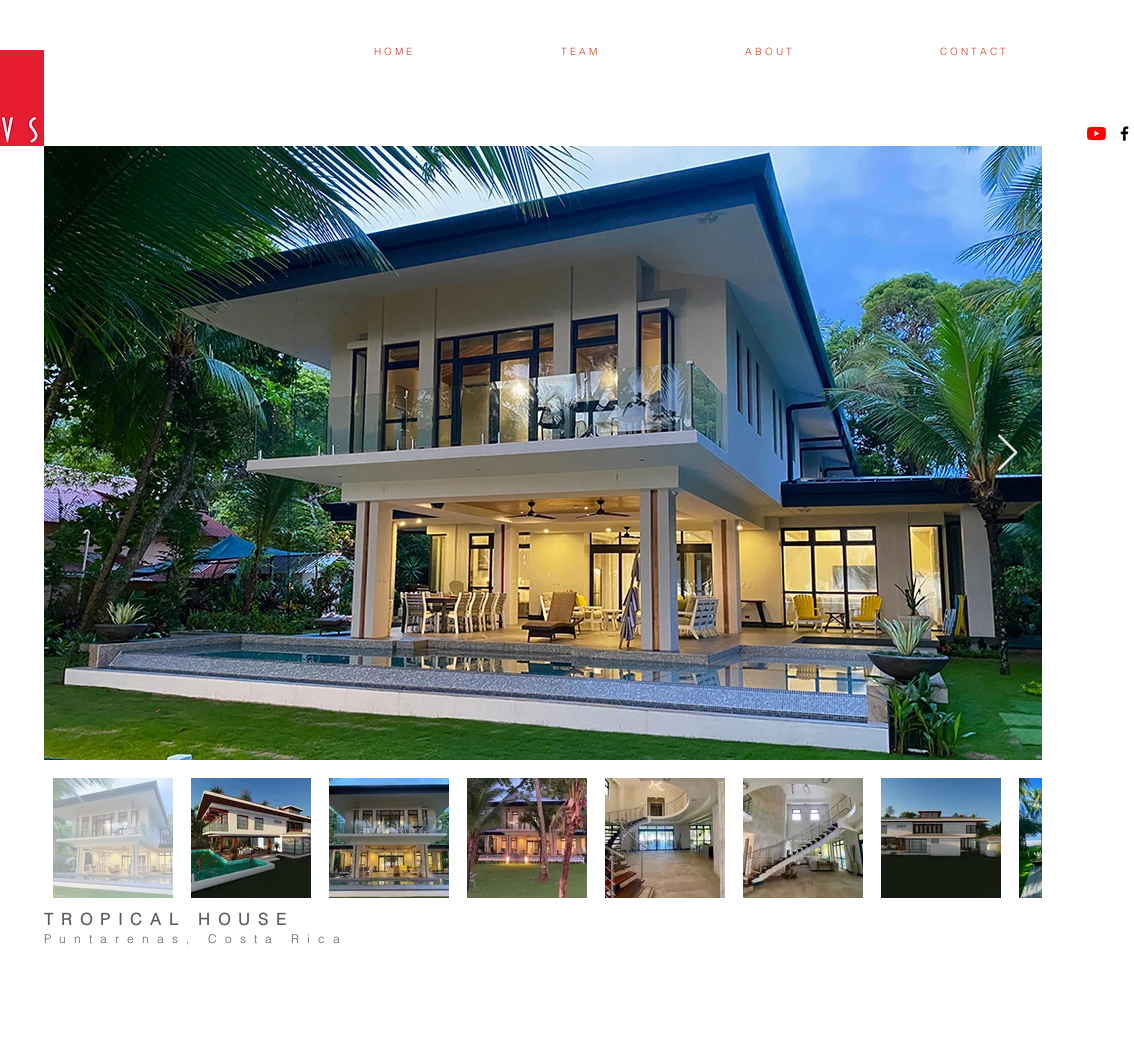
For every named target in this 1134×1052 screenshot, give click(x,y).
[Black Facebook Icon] (1124, 133)
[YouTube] (1096, 133)
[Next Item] (1007, 453)
